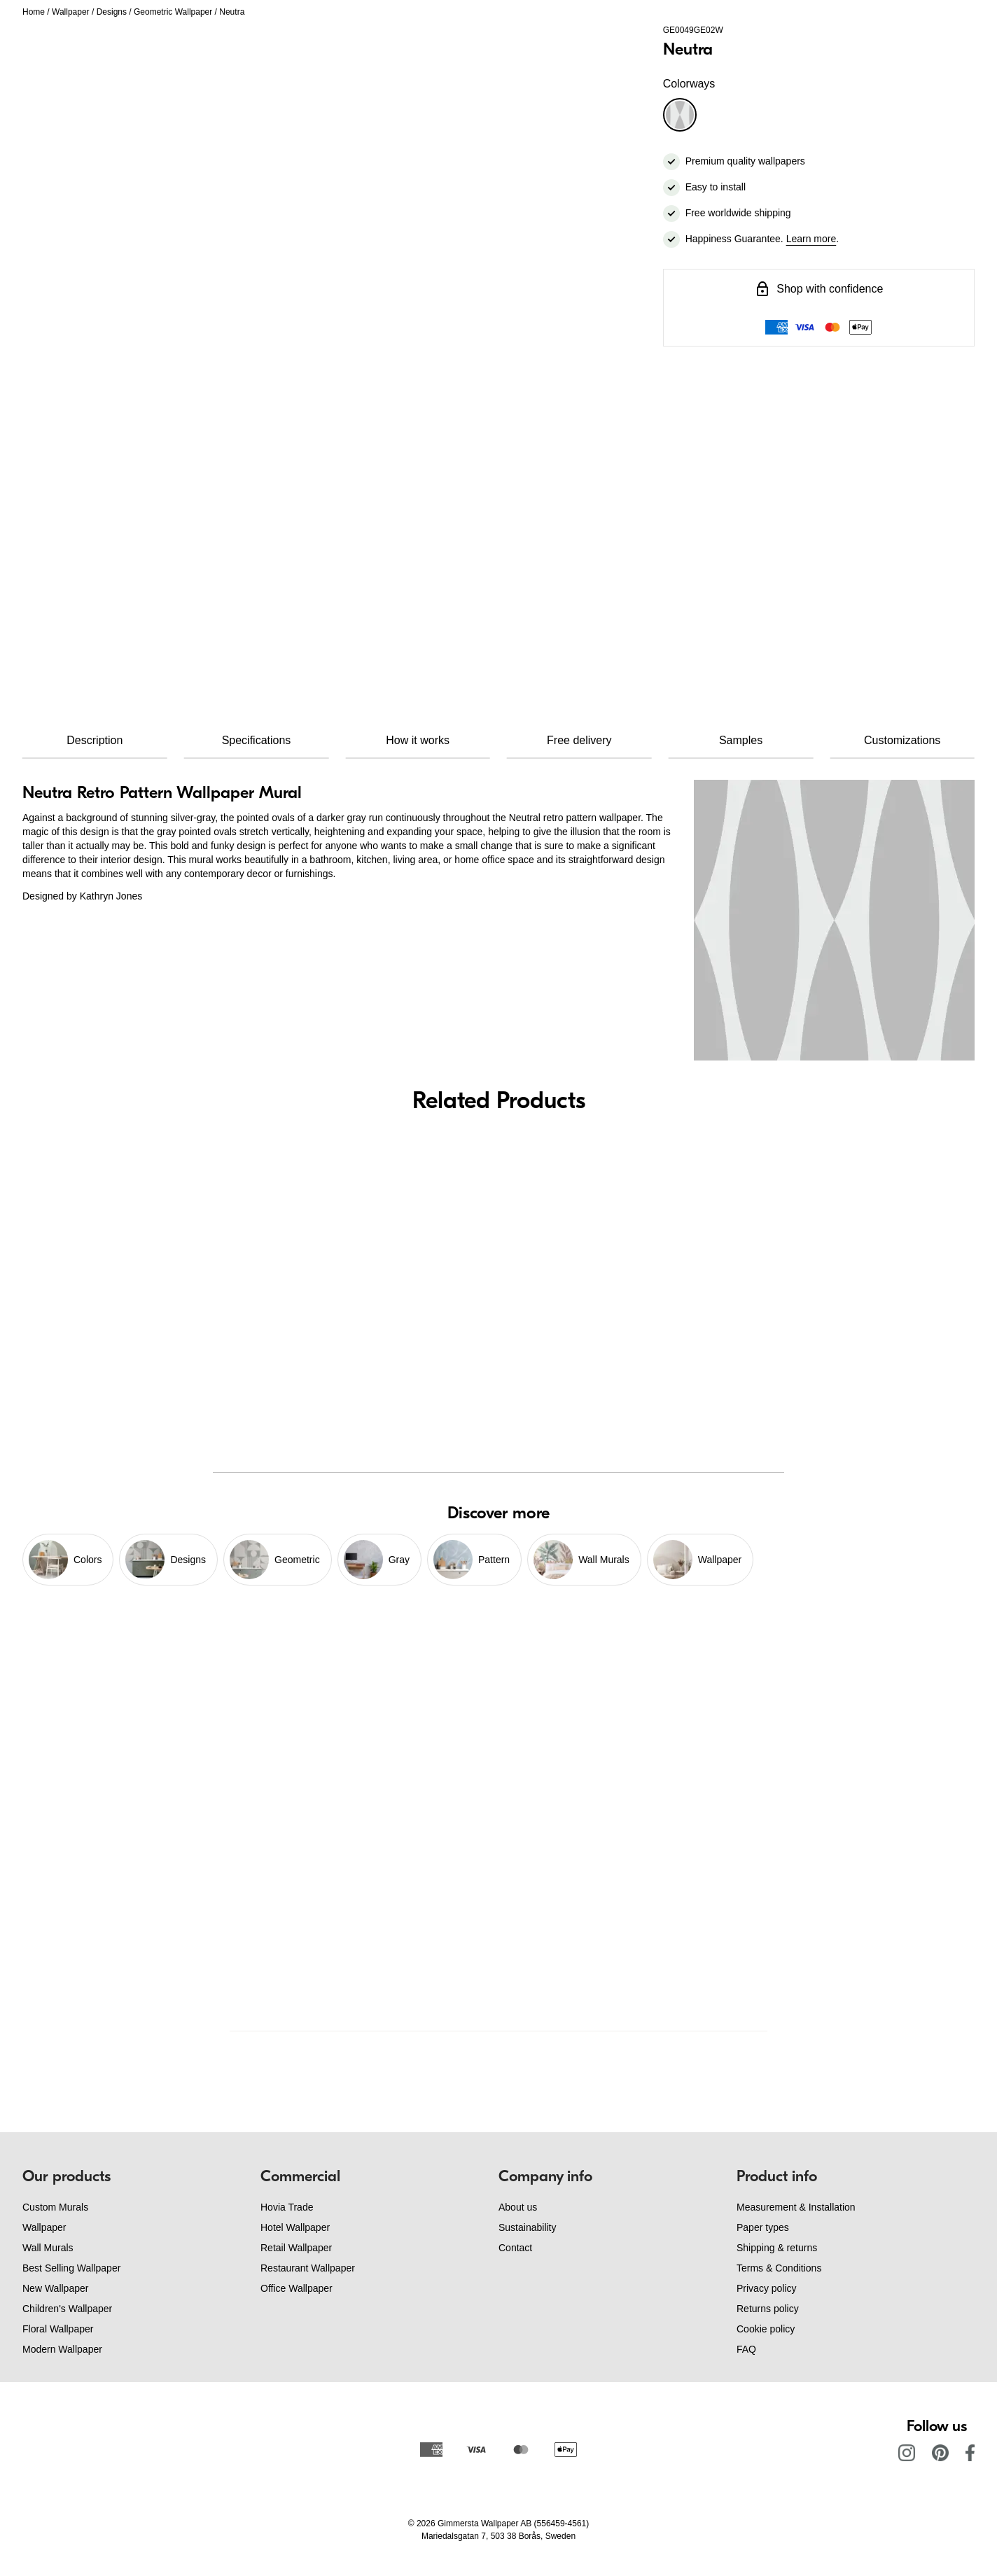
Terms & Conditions (779, 2268)
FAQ (746, 2349)
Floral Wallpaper (57, 2328)
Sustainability (527, 2227)
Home (33, 12)
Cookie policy (766, 2328)
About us (517, 2207)
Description (95, 740)
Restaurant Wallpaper (307, 2268)
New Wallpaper (55, 2288)
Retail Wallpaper (296, 2247)
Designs (112, 12)
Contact (515, 2247)
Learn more (811, 238)
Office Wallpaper (296, 2288)
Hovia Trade (286, 2207)
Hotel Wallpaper (295, 2227)
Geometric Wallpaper (173, 12)
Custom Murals (55, 2207)
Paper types (763, 2227)
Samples (740, 740)
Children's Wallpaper (67, 2308)
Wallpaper (71, 12)
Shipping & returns (777, 2247)
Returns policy (768, 2308)
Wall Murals (48, 2247)
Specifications (256, 740)
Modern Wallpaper (62, 2349)
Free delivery (579, 740)
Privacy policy (767, 2288)
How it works (417, 740)
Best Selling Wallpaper (71, 2268)
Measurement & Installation (796, 2207)
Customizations (902, 740)
